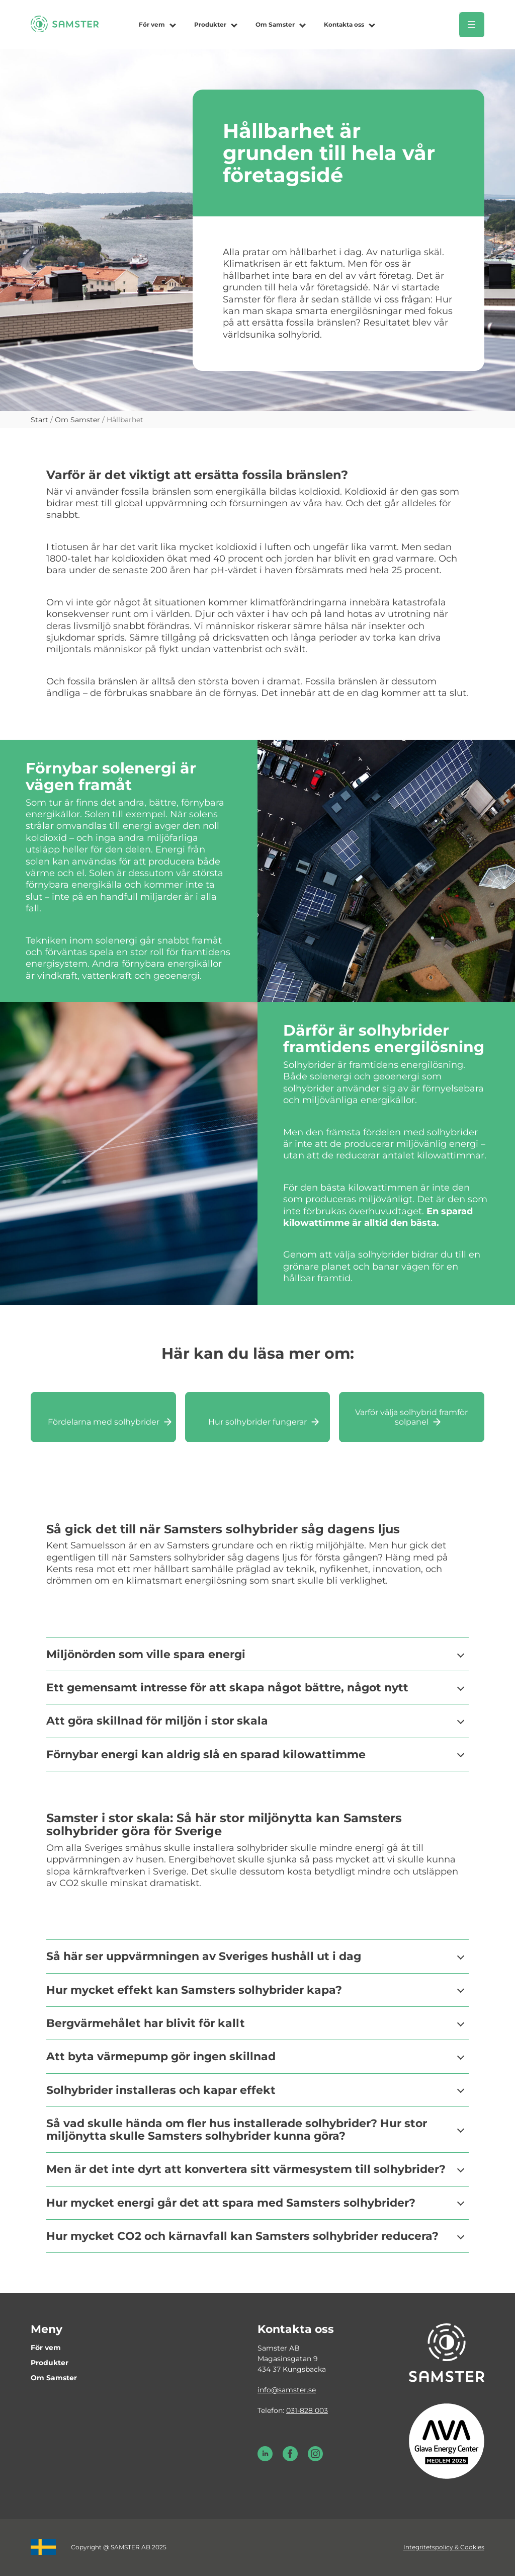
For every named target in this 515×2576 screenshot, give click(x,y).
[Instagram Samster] (315, 2458)
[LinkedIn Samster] (265, 2458)
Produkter (210, 24)
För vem (152, 24)
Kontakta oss (344, 24)
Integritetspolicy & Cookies (443, 2547)
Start (39, 419)
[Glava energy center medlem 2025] (446, 2440)
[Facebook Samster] (290, 2458)
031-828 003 (307, 2410)
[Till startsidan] (65, 29)
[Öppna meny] (471, 24)
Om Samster (275, 24)
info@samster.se (287, 2389)
